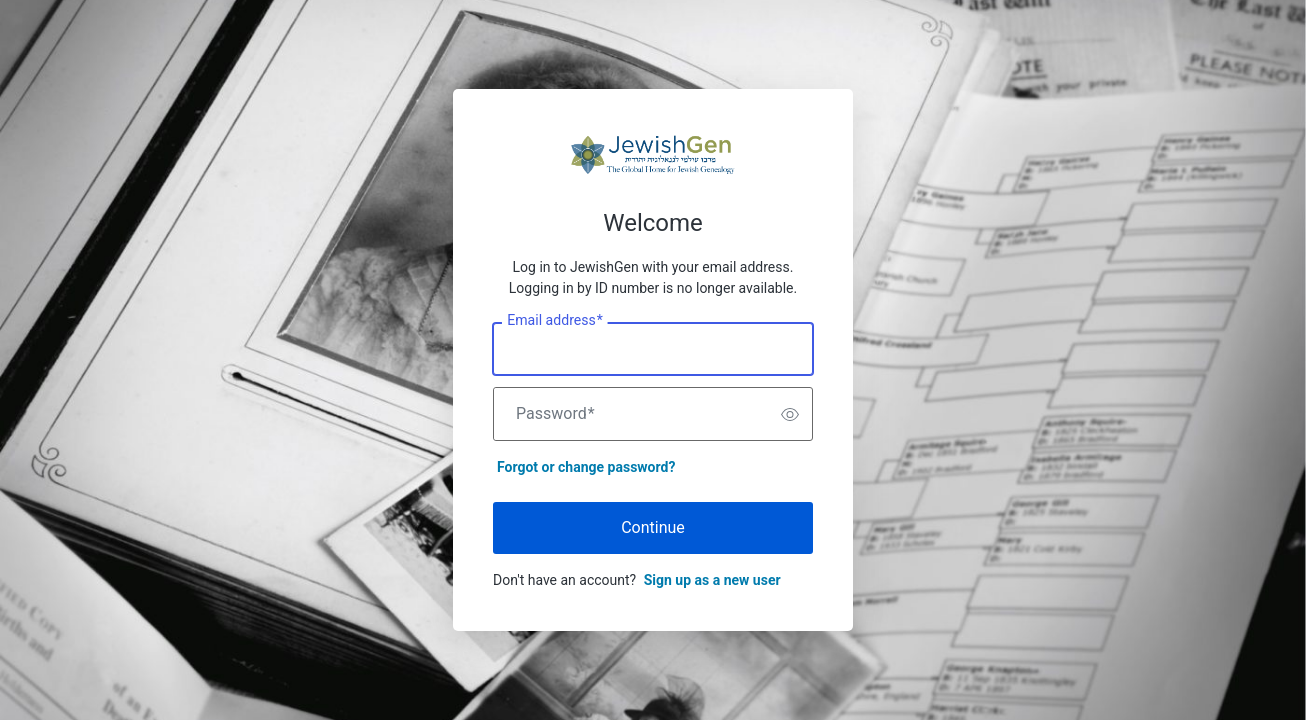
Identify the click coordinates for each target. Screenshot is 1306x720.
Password (555, 414)
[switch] (790, 414)
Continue (653, 527)
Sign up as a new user (712, 580)
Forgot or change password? (586, 467)
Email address (554, 321)
